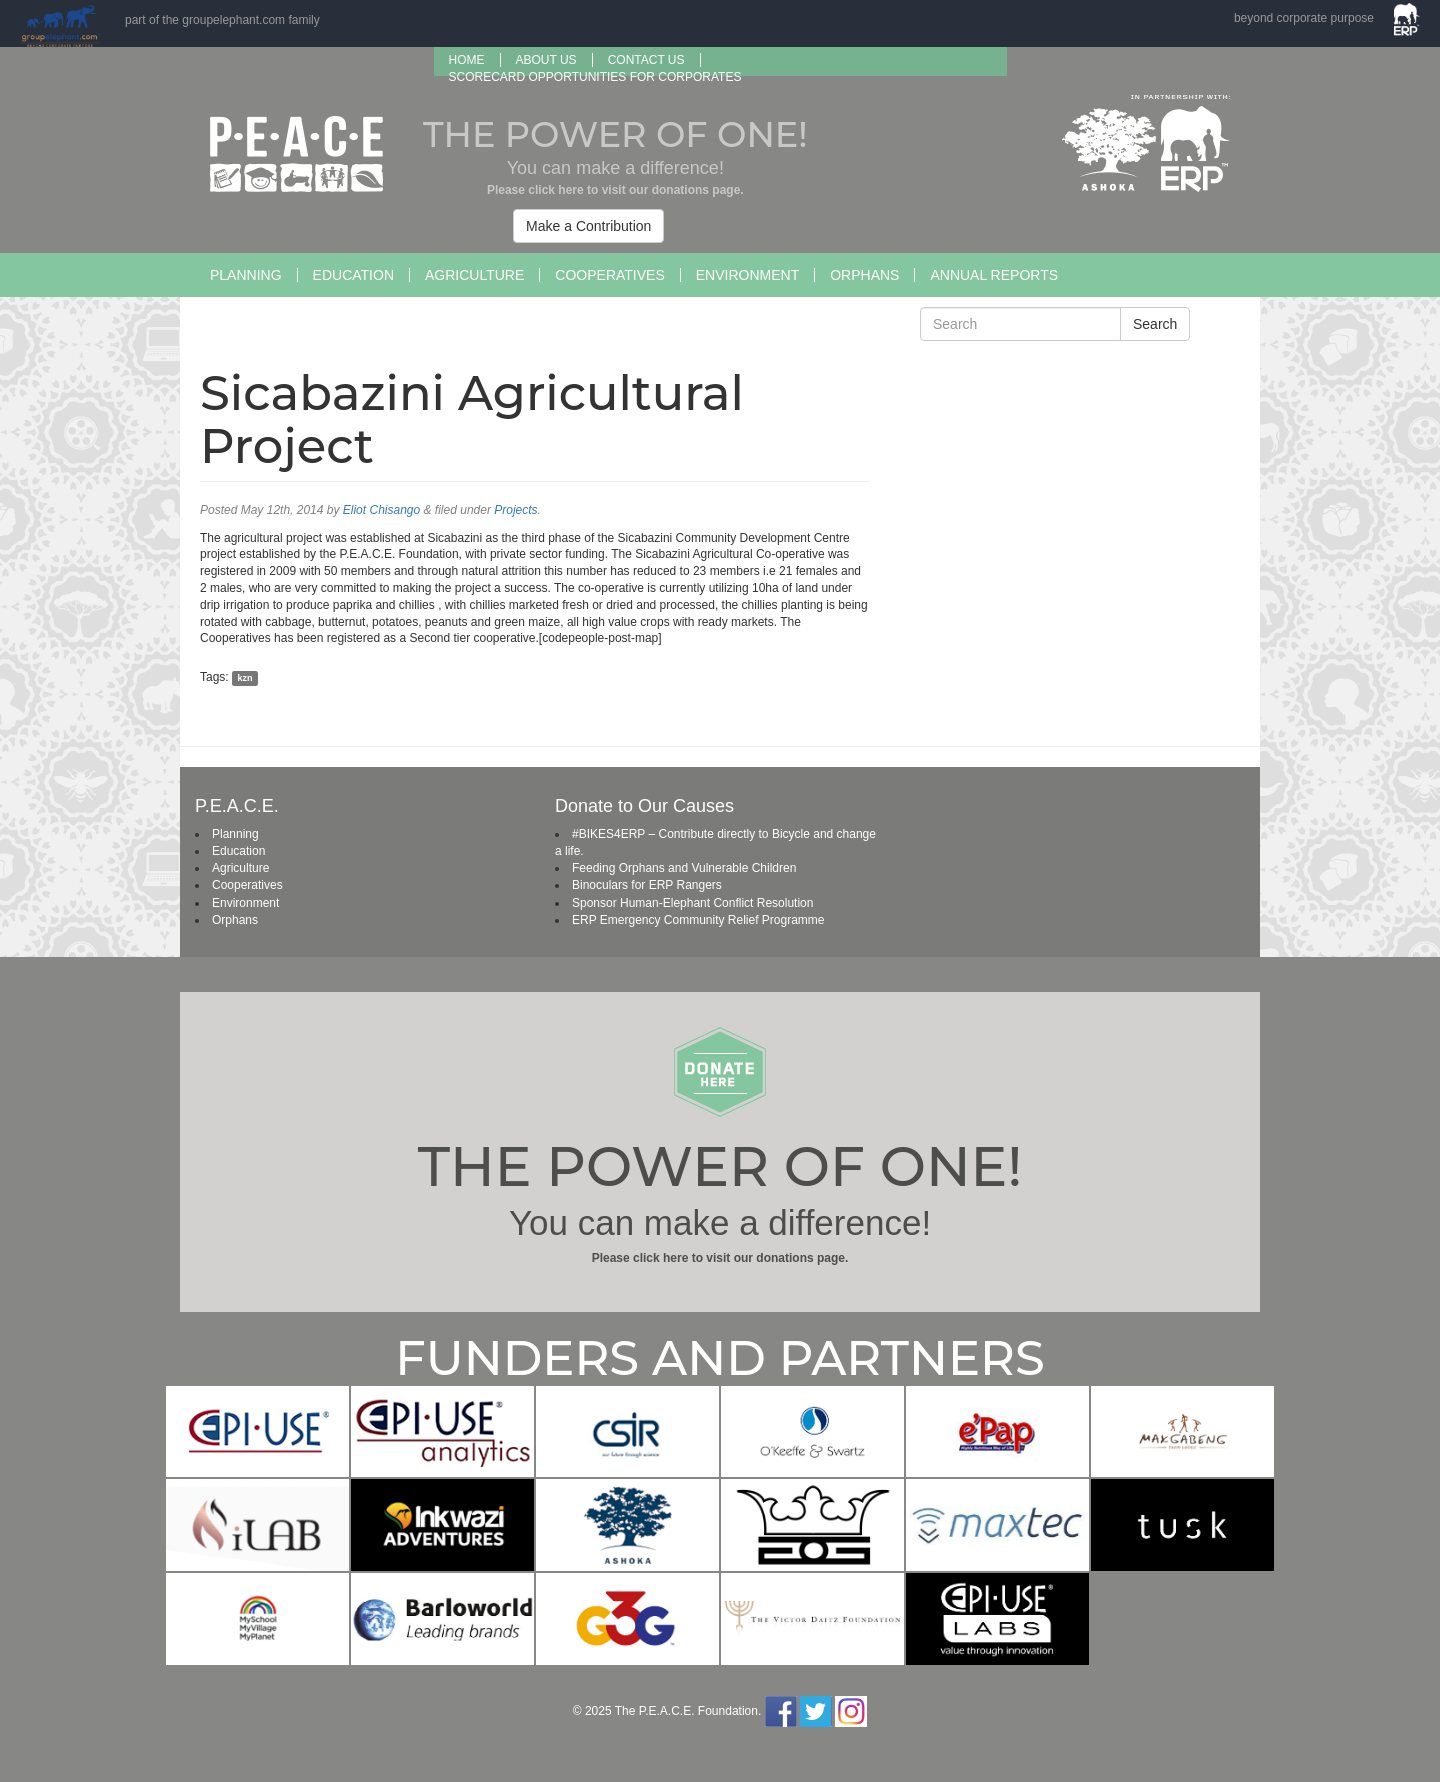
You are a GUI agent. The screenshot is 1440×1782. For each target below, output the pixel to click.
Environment (747, 275)
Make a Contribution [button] (588, 226)
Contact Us (646, 60)
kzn (244, 678)
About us (546, 60)
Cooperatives (609, 275)
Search (1155, 324)
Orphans (864, 275)
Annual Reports (994, 275)
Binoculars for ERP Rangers (647, 885)
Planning (246, 275)
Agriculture (474, 275)
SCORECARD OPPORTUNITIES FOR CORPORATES (595, 77)
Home (467, 60)
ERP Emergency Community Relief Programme (698, 920)
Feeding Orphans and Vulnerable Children (684, 868)
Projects (515, 510)
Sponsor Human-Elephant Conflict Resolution (692, 903)
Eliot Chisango (381, 510)
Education (353, 275)
